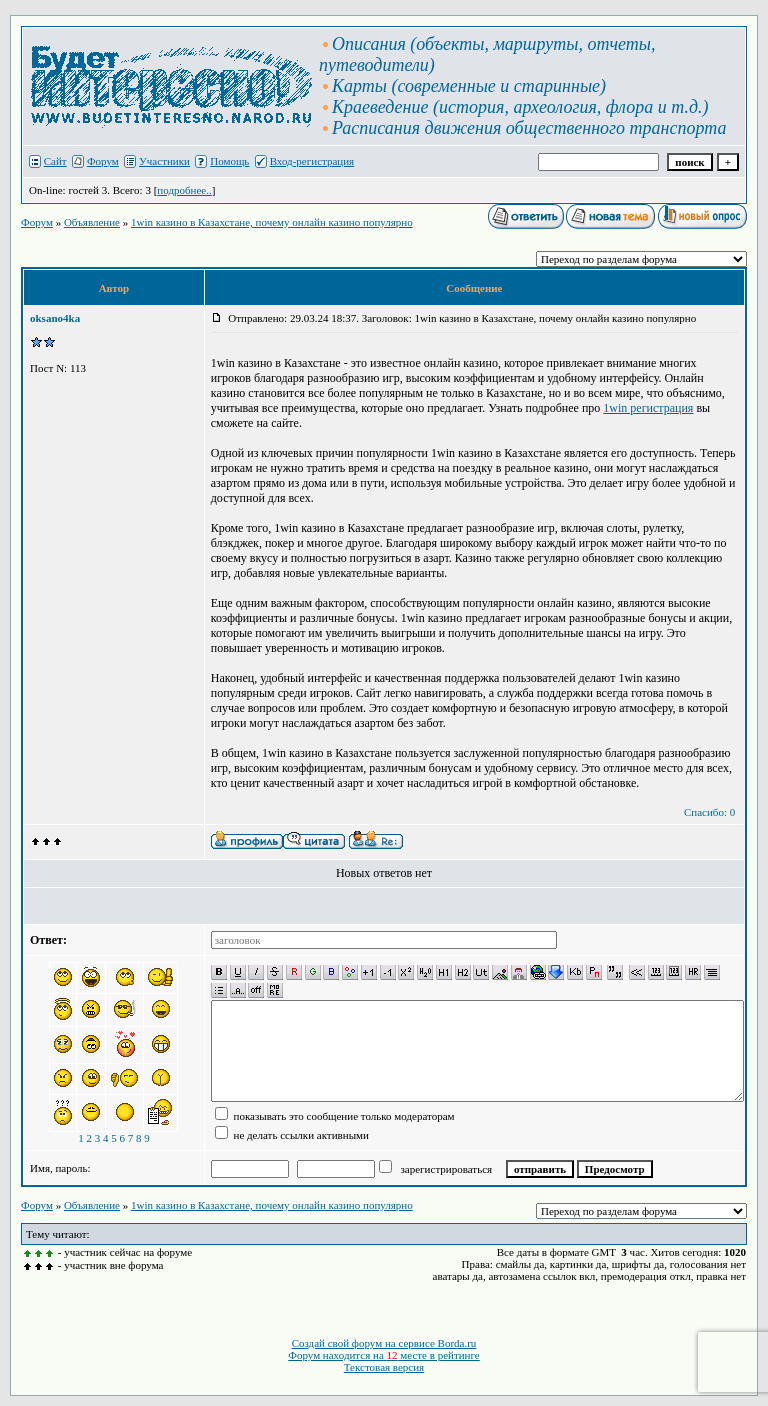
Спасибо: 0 (709, 812)
